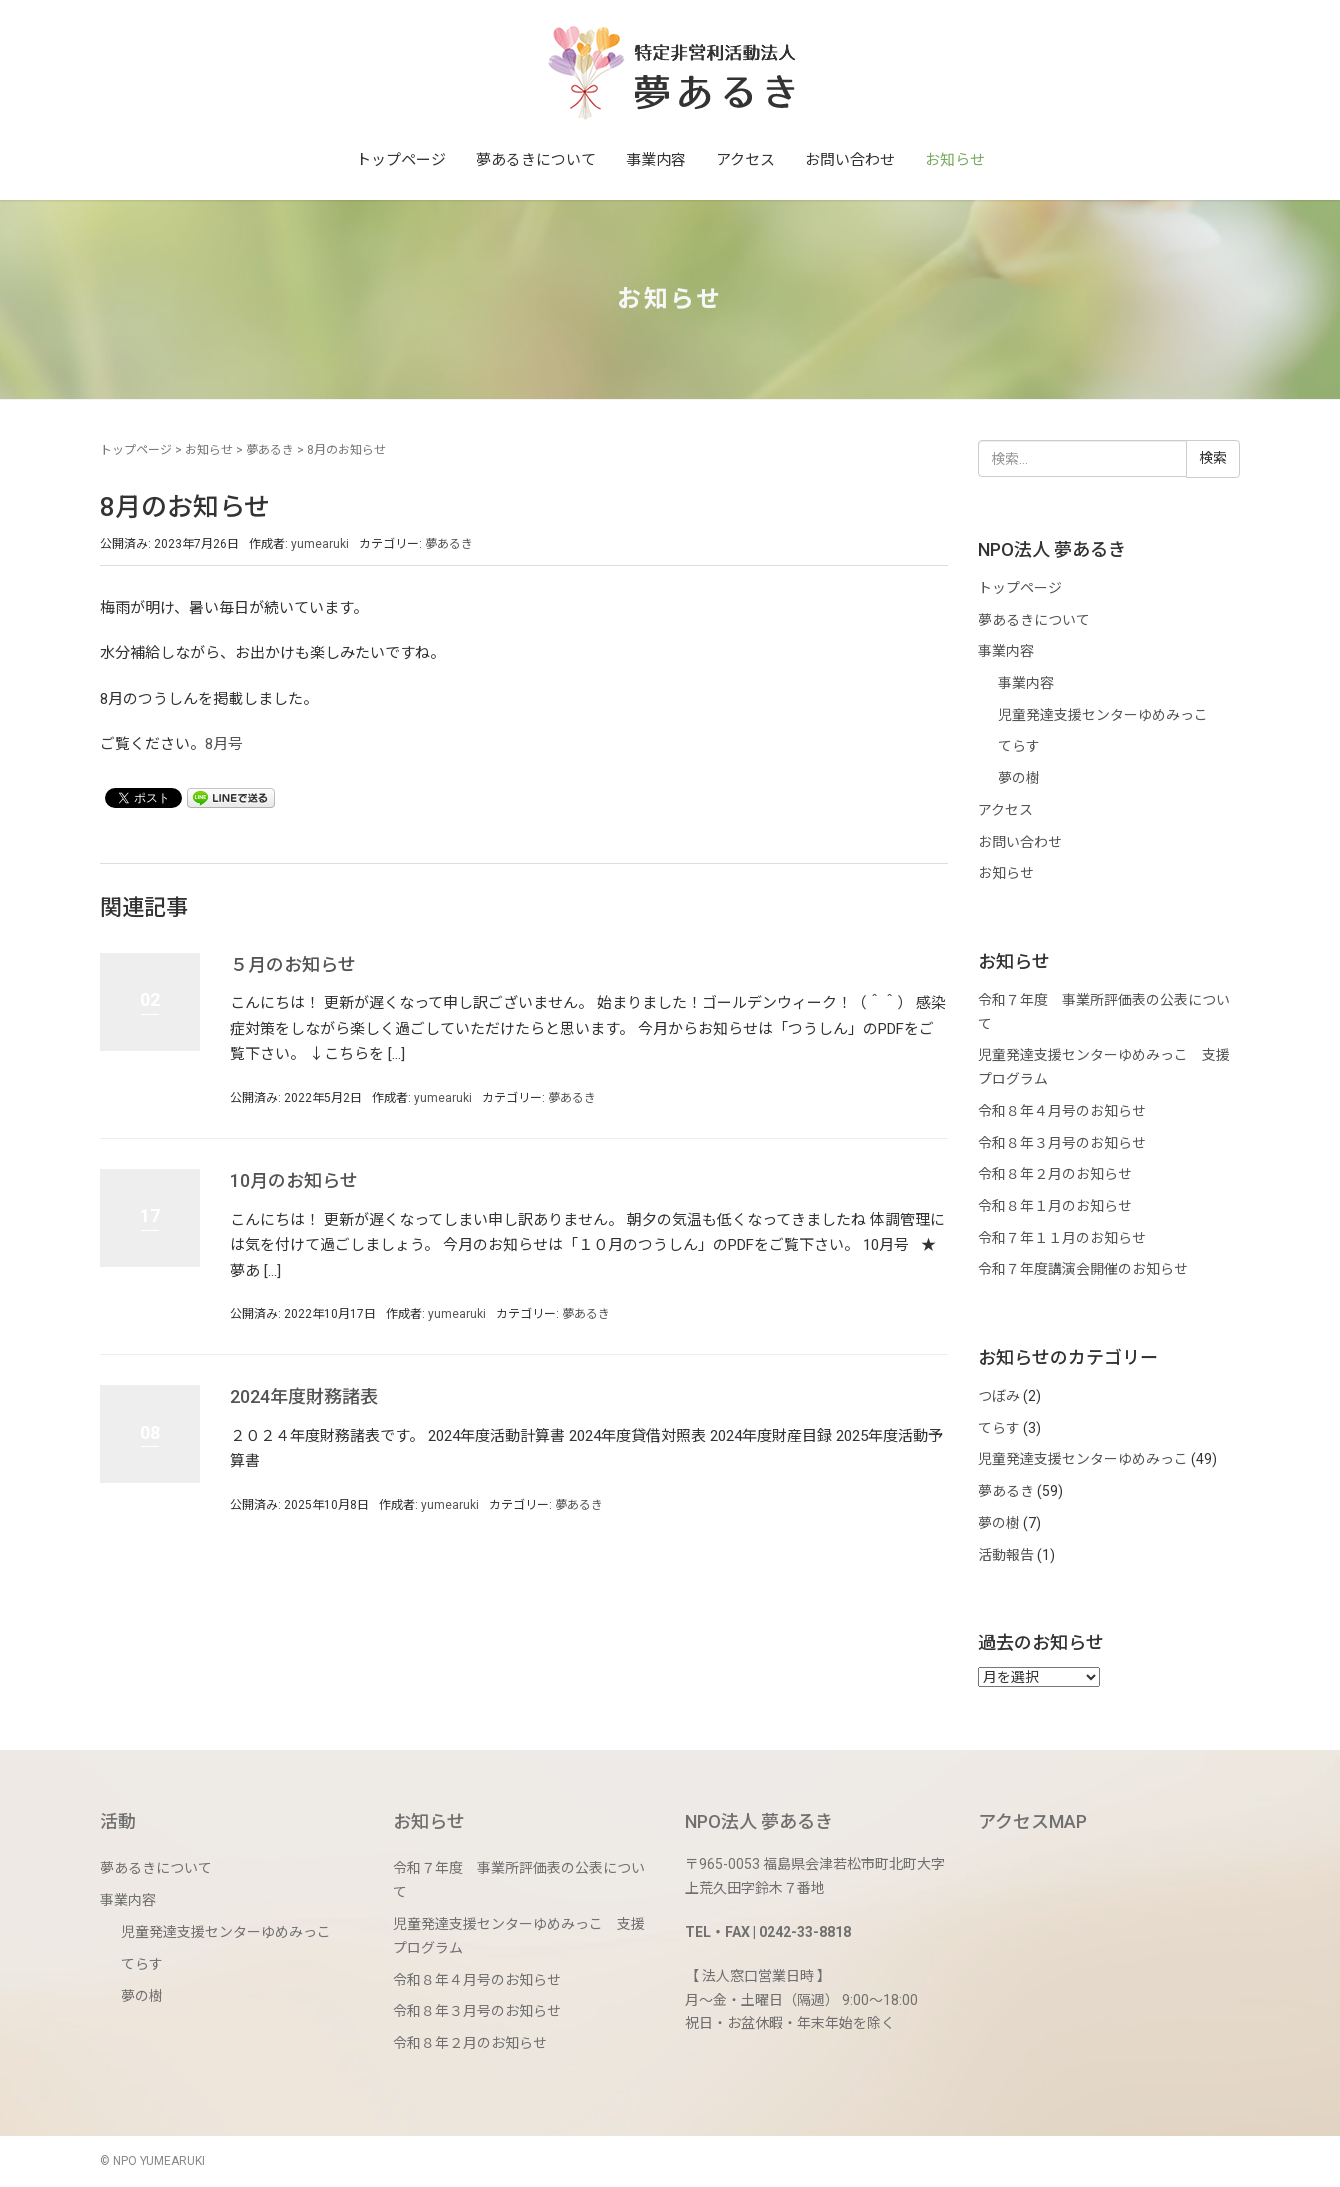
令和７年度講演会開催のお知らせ (1083, 1269)
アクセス (745, 160)
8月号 (224, 744)
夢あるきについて (536, 160)
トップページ (401, 160)
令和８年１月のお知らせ (1055, 1206)
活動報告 (1006, 1555)
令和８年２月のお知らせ (1055, 1174)
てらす (1019, 746)
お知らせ (955, 160)
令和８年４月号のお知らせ (1062, 1111)
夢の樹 (1019, 778)
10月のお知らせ (294, 1180)
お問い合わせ (850, 160)
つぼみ (999, 1396)
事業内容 (656, 160)
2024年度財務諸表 (304, 1396)
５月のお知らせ (293, 964)
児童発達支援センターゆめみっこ (1103, 715)
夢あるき (270, 450)
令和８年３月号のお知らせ (1062, 1143)
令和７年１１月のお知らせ (1062, 1238)
